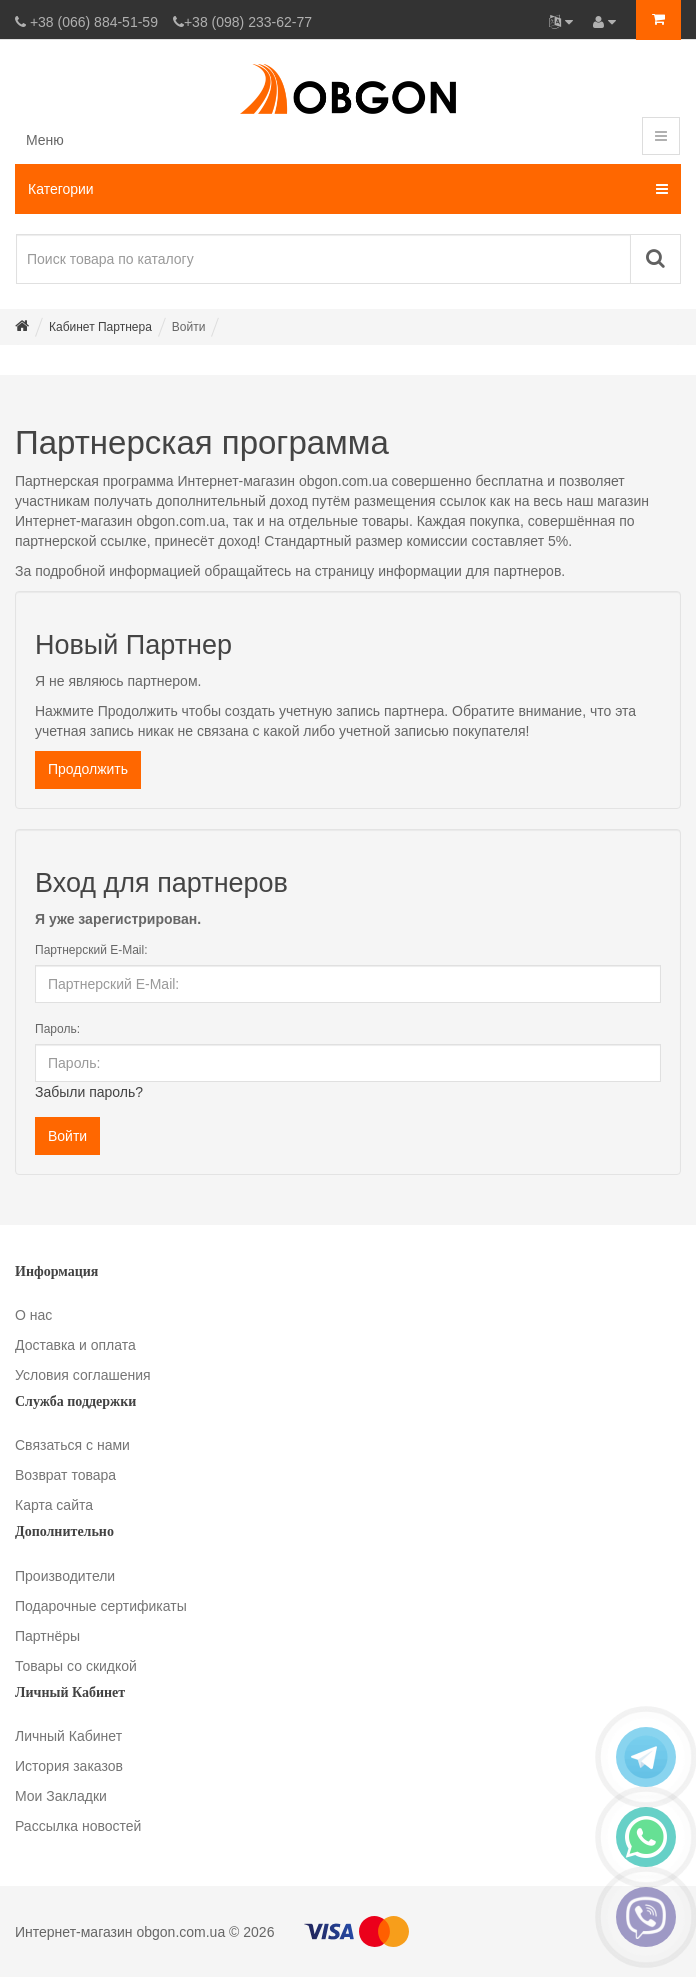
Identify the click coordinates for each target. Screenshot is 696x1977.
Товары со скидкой (76, 1666)
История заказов (69, 1766)
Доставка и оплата (75, 1345)
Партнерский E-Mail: (91, 950)
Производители (65, 1576)
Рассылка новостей (78, 1826)
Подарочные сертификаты (101, 1606)
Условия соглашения (83, 1375)
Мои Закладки (61, 1796)
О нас (33, 1315)
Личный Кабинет (68, 1736)
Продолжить (88, 769)
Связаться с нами (72, 1445)
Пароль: (57, 1029)
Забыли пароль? (89, 1092)
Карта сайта (54, 1505)
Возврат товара (65, 1475)
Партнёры (47, 1636)
